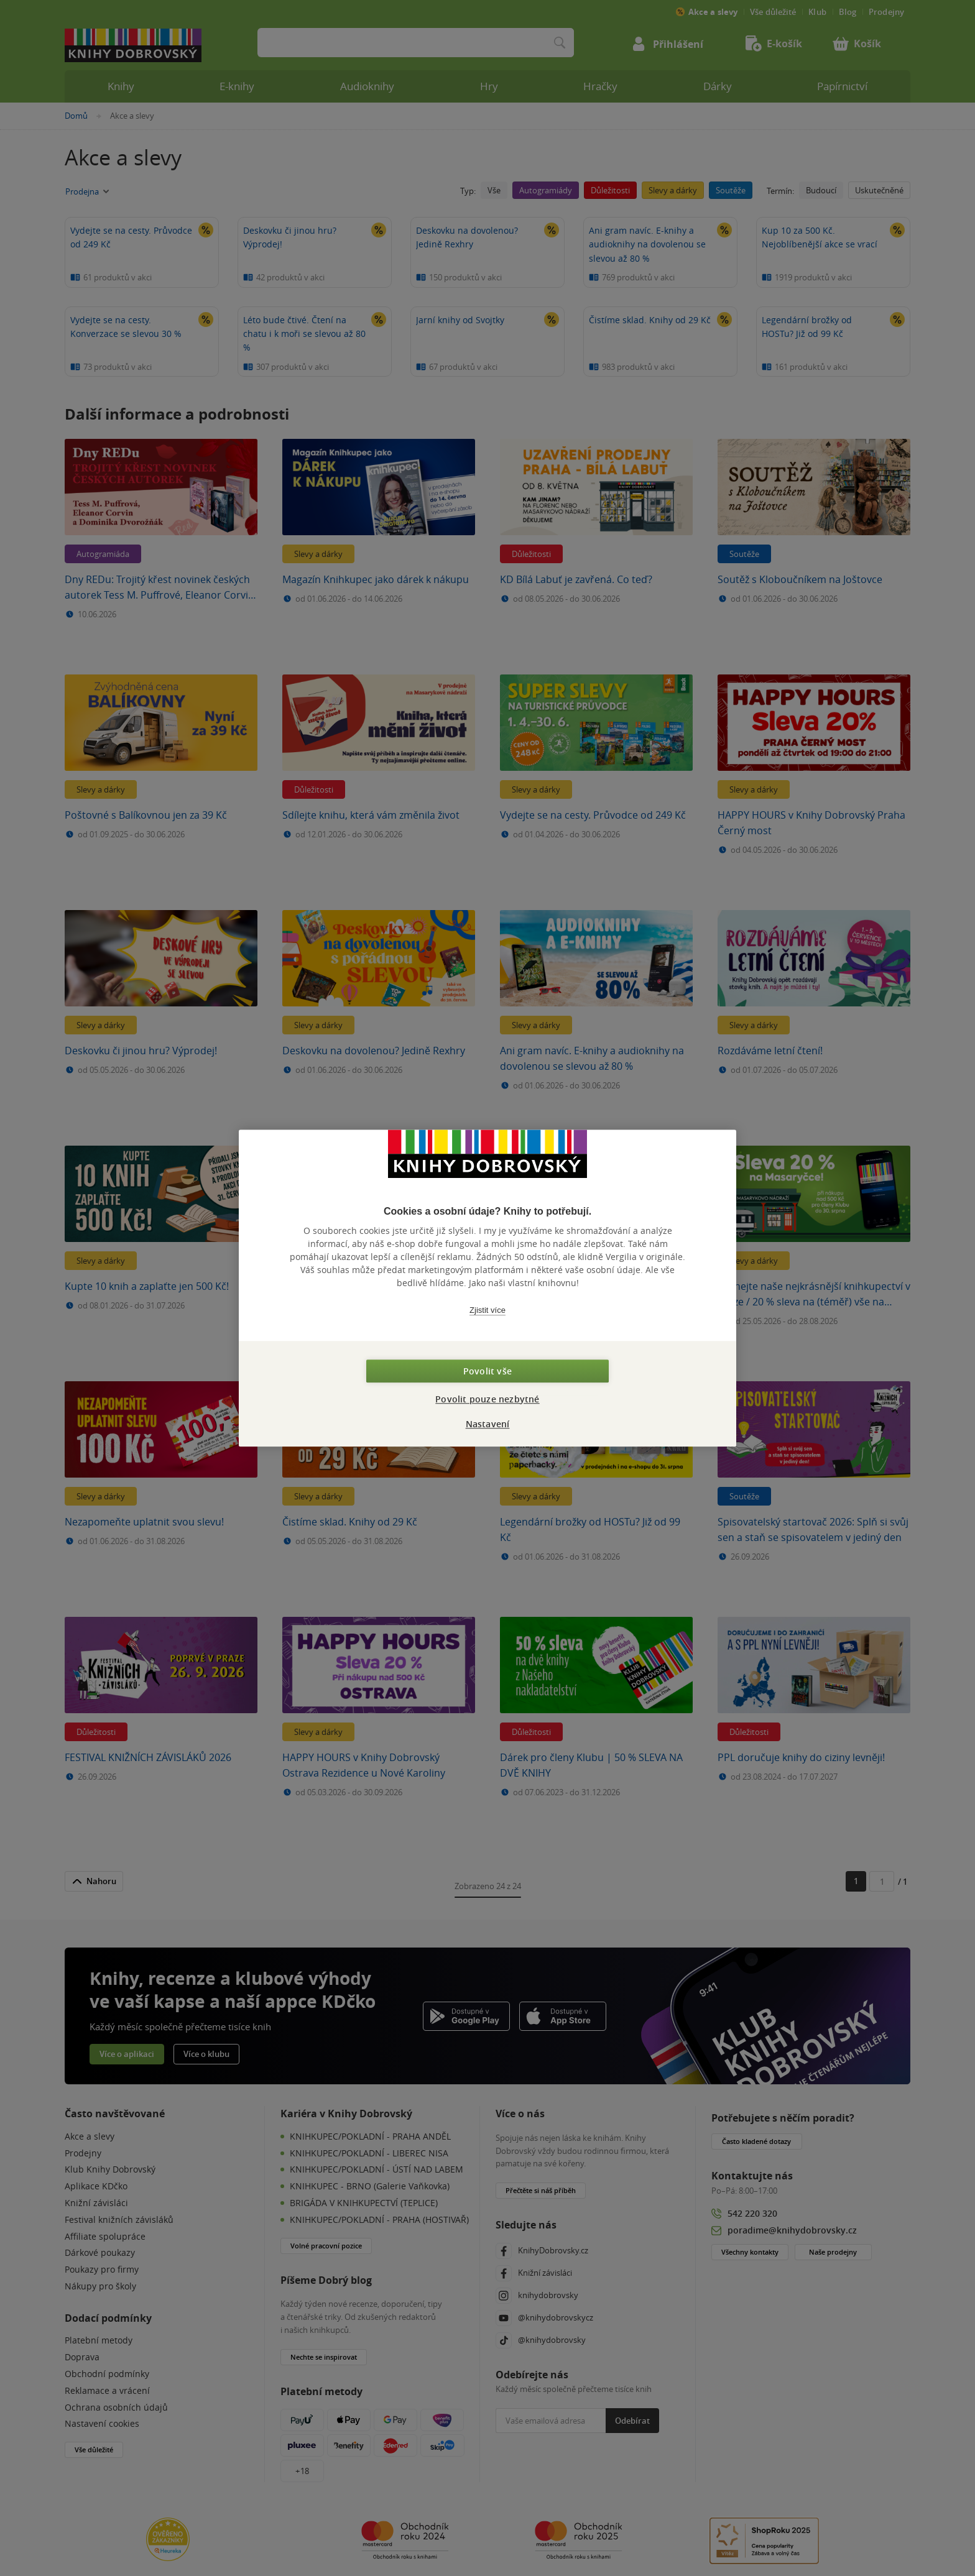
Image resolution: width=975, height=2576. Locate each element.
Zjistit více (487, 1310)
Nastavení (488, 1424)
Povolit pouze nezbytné (487, 1399)
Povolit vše (487, 1371)
